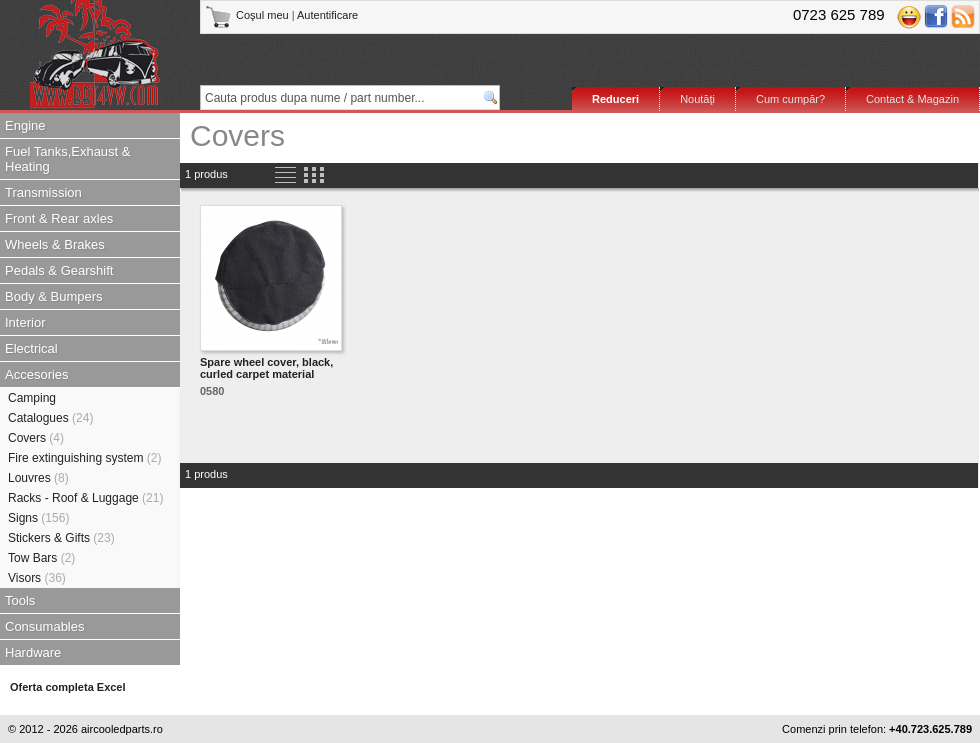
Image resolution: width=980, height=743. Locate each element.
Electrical (31, 348)
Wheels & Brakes (55, 244)
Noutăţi (697, 99)
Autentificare (327, 15)
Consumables (45, 626)
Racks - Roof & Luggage (85, 498)
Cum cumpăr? (790, 99)
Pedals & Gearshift (59, 270)
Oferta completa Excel (68, 687)
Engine (25, 125)
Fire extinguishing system (84, 458)
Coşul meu (248, 15)
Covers (36, 438)
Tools (20, 600)
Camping (32, 398)
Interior (25, 322)
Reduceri (615, 99)
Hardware (33, 652)
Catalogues (50, 418)
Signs (38, 518)
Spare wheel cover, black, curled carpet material (266, 368)
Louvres (38, 478)
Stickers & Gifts (61, 538)
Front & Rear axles (59, 218)
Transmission (43, 192)
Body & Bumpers (54, 296)
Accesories (37, 374)
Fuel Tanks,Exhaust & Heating (68, 159)
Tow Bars (41, 558)
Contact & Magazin (912, 99)
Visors (37, 578)
